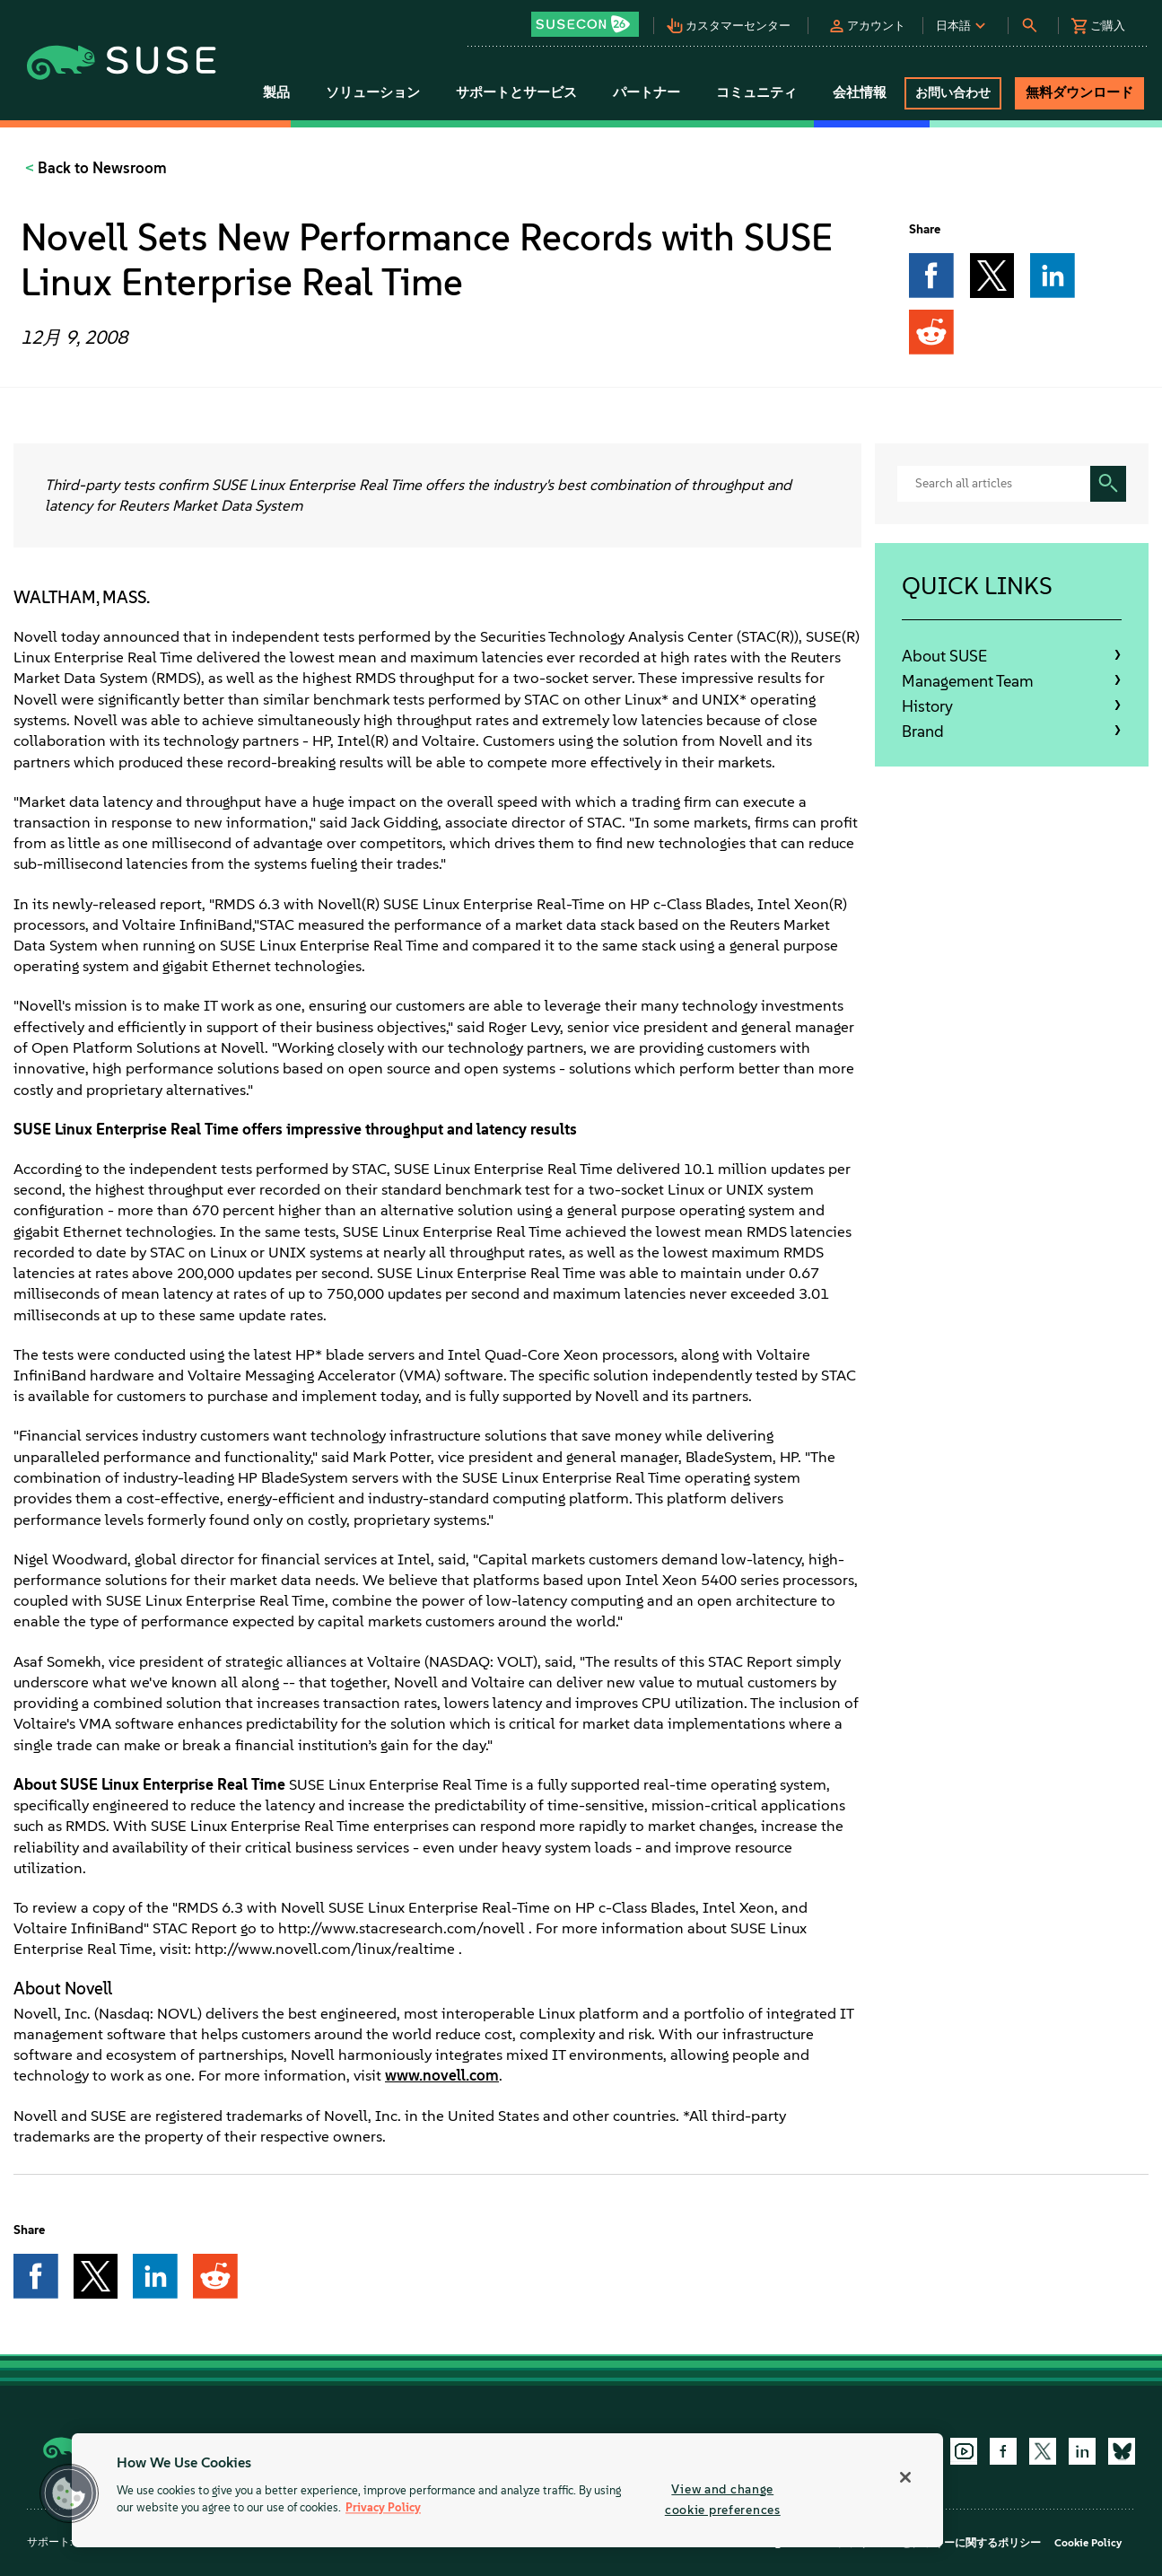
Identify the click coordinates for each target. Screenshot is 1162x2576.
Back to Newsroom (100, 168)
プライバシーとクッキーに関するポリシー (938, 2543)
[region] (507, 2490)
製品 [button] (276, 92)
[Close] (905, 2477)
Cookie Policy (1088, 2543)
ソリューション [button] (373, 92)
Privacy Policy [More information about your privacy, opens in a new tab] (383, 2508)
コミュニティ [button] (756, 92)
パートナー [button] (646, 92)
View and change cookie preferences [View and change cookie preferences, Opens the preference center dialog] (723, 2499)
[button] (590, 18)
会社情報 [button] (860, 92)
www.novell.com (442, 2075)
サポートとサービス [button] (516, 92)
